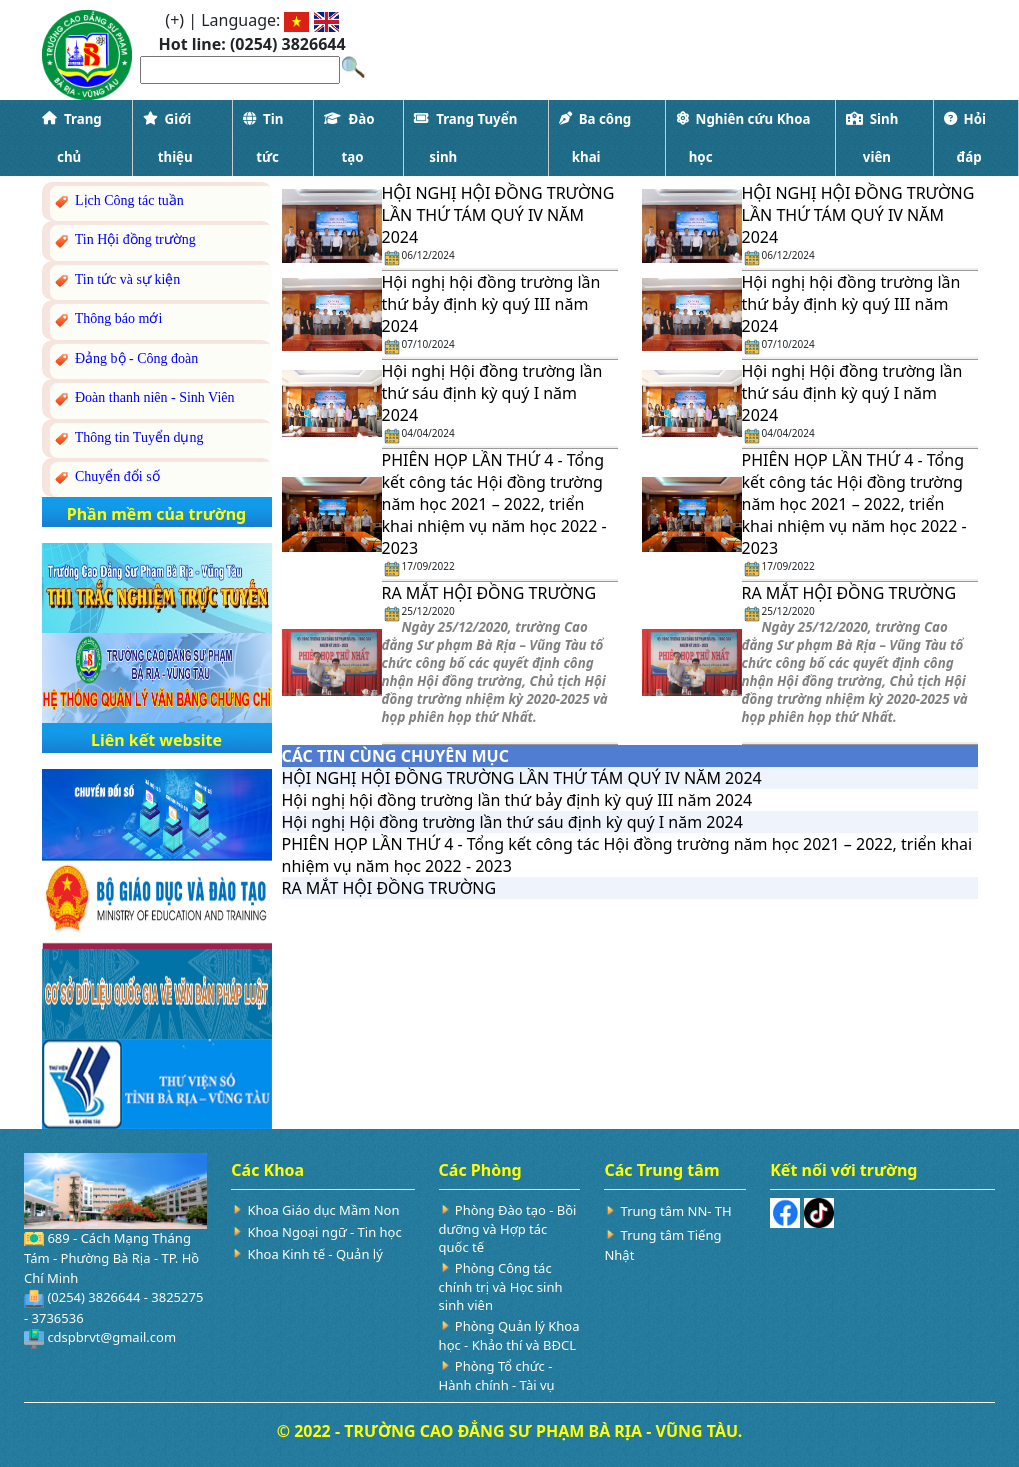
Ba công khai (595, 138)
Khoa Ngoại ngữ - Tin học (324, 1232)
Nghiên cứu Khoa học (743, 138)
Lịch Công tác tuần (118, 201)
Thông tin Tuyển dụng (128, 438)
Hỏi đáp (965, 138)
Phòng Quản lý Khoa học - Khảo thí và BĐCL (509, 1335)
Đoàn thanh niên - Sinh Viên (143, 398)
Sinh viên (872, 138)
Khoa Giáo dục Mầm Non (323, 1210)
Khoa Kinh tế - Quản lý (314, 1254)
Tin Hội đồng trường (124, 240)
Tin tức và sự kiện (116, 280)
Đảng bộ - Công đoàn (125, 359)
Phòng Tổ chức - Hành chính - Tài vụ (497, 1375)
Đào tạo (349, 138)
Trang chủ (72, 138)
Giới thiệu (168, 138)
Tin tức (263, 138)
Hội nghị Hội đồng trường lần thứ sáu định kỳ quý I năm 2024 (492, 393)
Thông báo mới (107, 319)
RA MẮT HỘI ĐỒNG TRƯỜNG (489, 593)
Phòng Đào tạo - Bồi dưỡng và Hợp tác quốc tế (508, 1228)
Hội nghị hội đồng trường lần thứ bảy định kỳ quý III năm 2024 (491, 304)
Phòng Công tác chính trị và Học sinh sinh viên (501, 1286)
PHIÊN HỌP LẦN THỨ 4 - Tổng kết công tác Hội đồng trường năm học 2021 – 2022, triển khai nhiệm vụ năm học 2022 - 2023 (494, 504)
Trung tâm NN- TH (676, 1211)
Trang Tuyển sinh (465, 138)
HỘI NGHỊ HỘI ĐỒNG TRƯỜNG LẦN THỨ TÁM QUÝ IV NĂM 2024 (498, 215)
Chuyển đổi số (106, 477)
